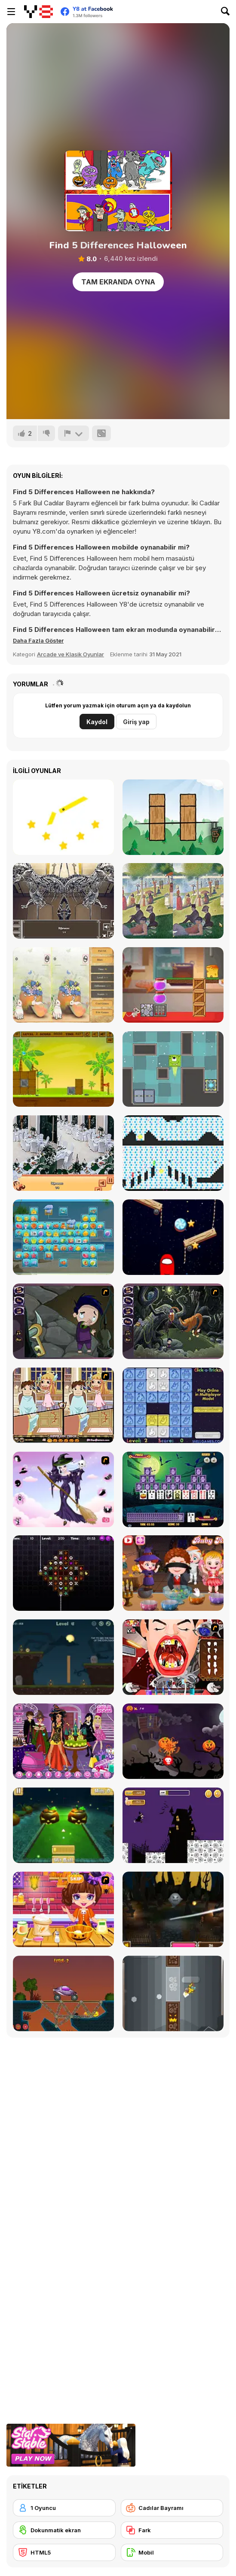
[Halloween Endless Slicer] (173, 1909)
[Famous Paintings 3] (173, 901)
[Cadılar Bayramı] (172, 2507)
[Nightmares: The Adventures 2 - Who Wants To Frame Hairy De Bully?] (173, 1321)
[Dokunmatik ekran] (64, 2530)
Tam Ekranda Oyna (118, 282)
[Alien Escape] (173, 1069)
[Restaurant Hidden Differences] (63, 1153)
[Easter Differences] (63, 985)
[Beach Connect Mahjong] (63, 1237)
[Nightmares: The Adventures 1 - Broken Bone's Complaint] (63, 1321)
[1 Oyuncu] (64, 2507)
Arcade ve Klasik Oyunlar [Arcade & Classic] (70, 654)
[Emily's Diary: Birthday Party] (63, 1741)
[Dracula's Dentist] (173, 1657)
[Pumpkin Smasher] (173, 1741)
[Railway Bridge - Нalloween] (63, 1993)
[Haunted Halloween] (63, 1657)
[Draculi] (63, 1573)
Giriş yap (136, 721)
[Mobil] (172, 2552)
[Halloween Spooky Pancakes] (63, 1909)
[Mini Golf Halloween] (63, 1825)
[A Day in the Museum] (63, 901)
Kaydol (96, 721)
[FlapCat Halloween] (173, 1993)
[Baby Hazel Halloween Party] (173, 1573)
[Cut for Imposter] (173, 1237)
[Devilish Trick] (63, 1405)
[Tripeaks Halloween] (173, 1489)
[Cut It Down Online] (63, 817)
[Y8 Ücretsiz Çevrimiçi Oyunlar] (38, 11)
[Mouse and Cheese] (173, 985)
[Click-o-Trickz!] (173, 1405)
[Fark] (172, 2530)
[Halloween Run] (173, 1825)
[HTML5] (64, 2552)
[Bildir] (73, 433)
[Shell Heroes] (63, 1069)
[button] (38, 640)
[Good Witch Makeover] (63, 1489)
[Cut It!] (173, 817)
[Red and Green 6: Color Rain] (173, 1153)
